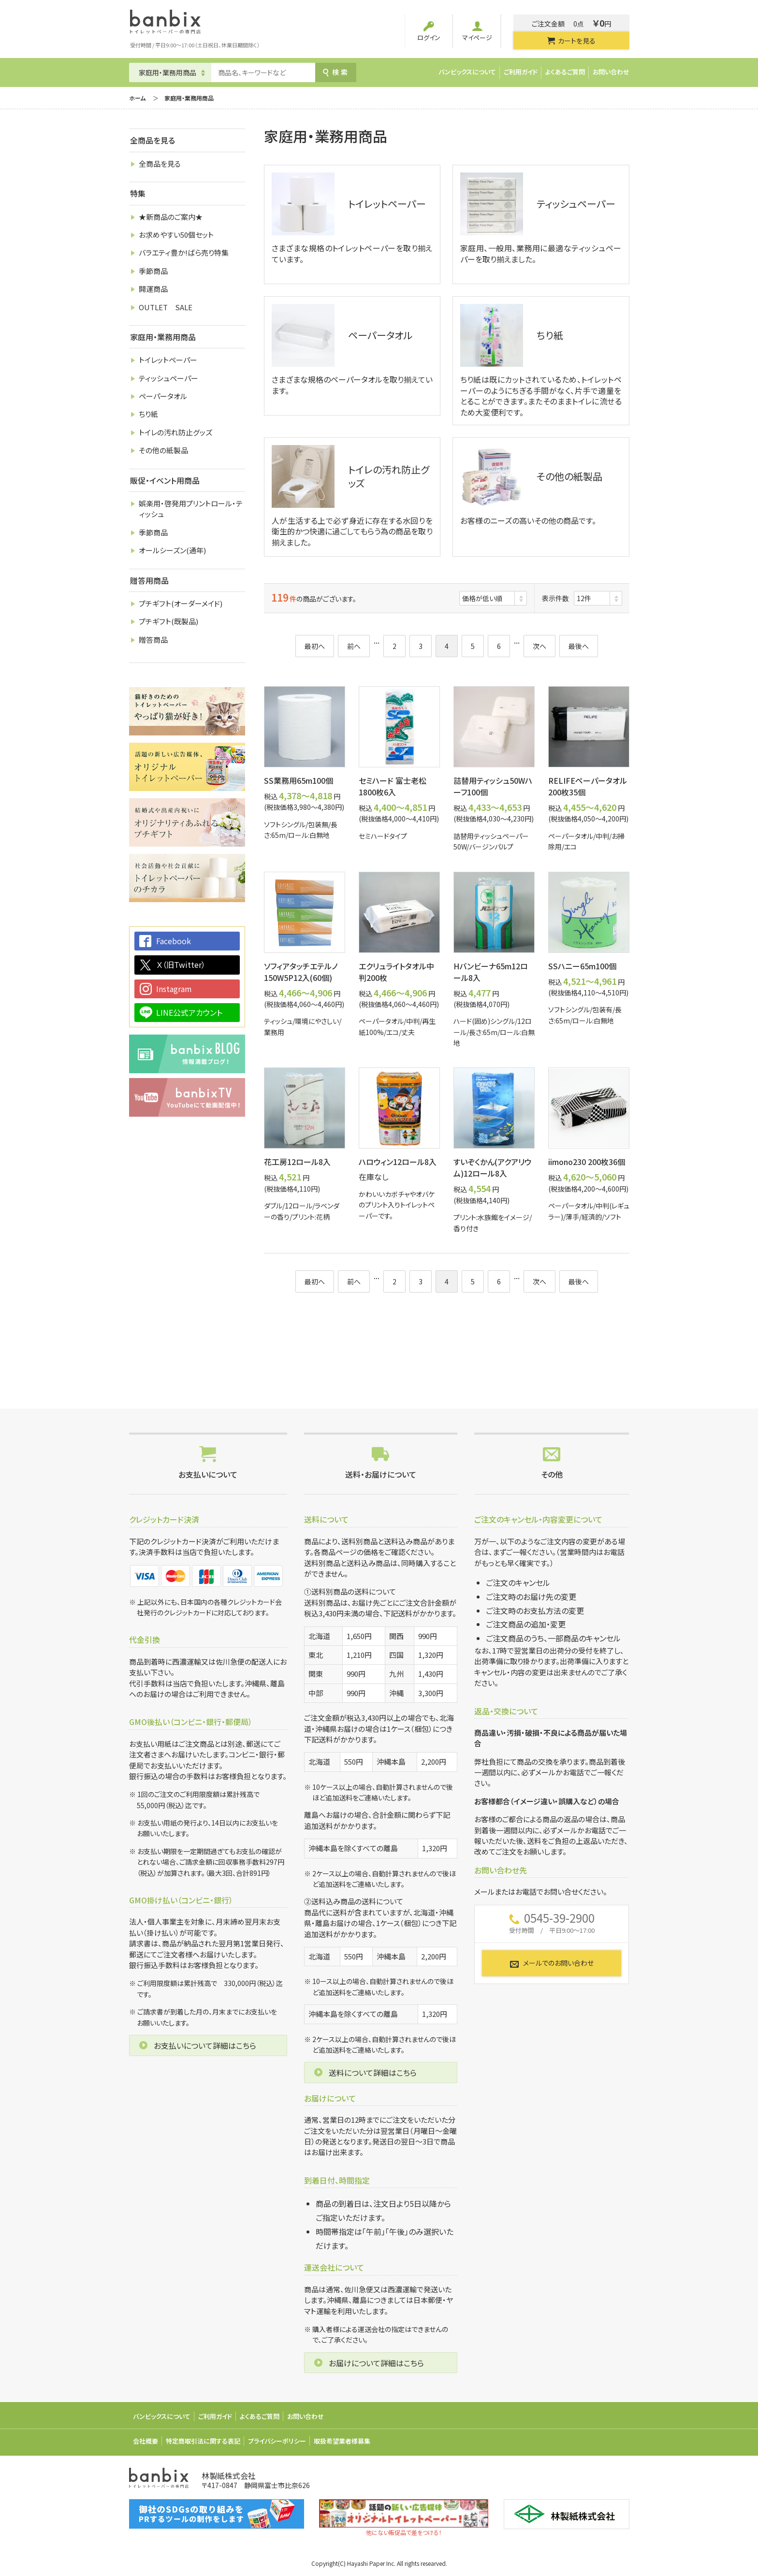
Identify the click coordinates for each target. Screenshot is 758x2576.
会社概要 (145, 2441)
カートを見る (571, 40)
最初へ (315, 646)
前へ (354, 646)
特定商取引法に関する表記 (203, 2441)
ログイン (429, 31)
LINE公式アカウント (189, 1012)
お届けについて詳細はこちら (376, 2363)
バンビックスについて (467, 71)
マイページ (477, 31)
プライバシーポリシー (277, 2441)
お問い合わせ (611, 71)
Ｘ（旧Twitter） (180, 964)
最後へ (578, 646)
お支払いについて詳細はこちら (205, 2045)
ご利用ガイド (521, 71)
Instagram (174, 988)
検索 (335, 72)
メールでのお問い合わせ (552, 1963)
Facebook (173, 941)
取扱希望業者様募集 (342, 2441)
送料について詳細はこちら (373, 2072)
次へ (539, 646)
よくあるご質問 (565, 71)
